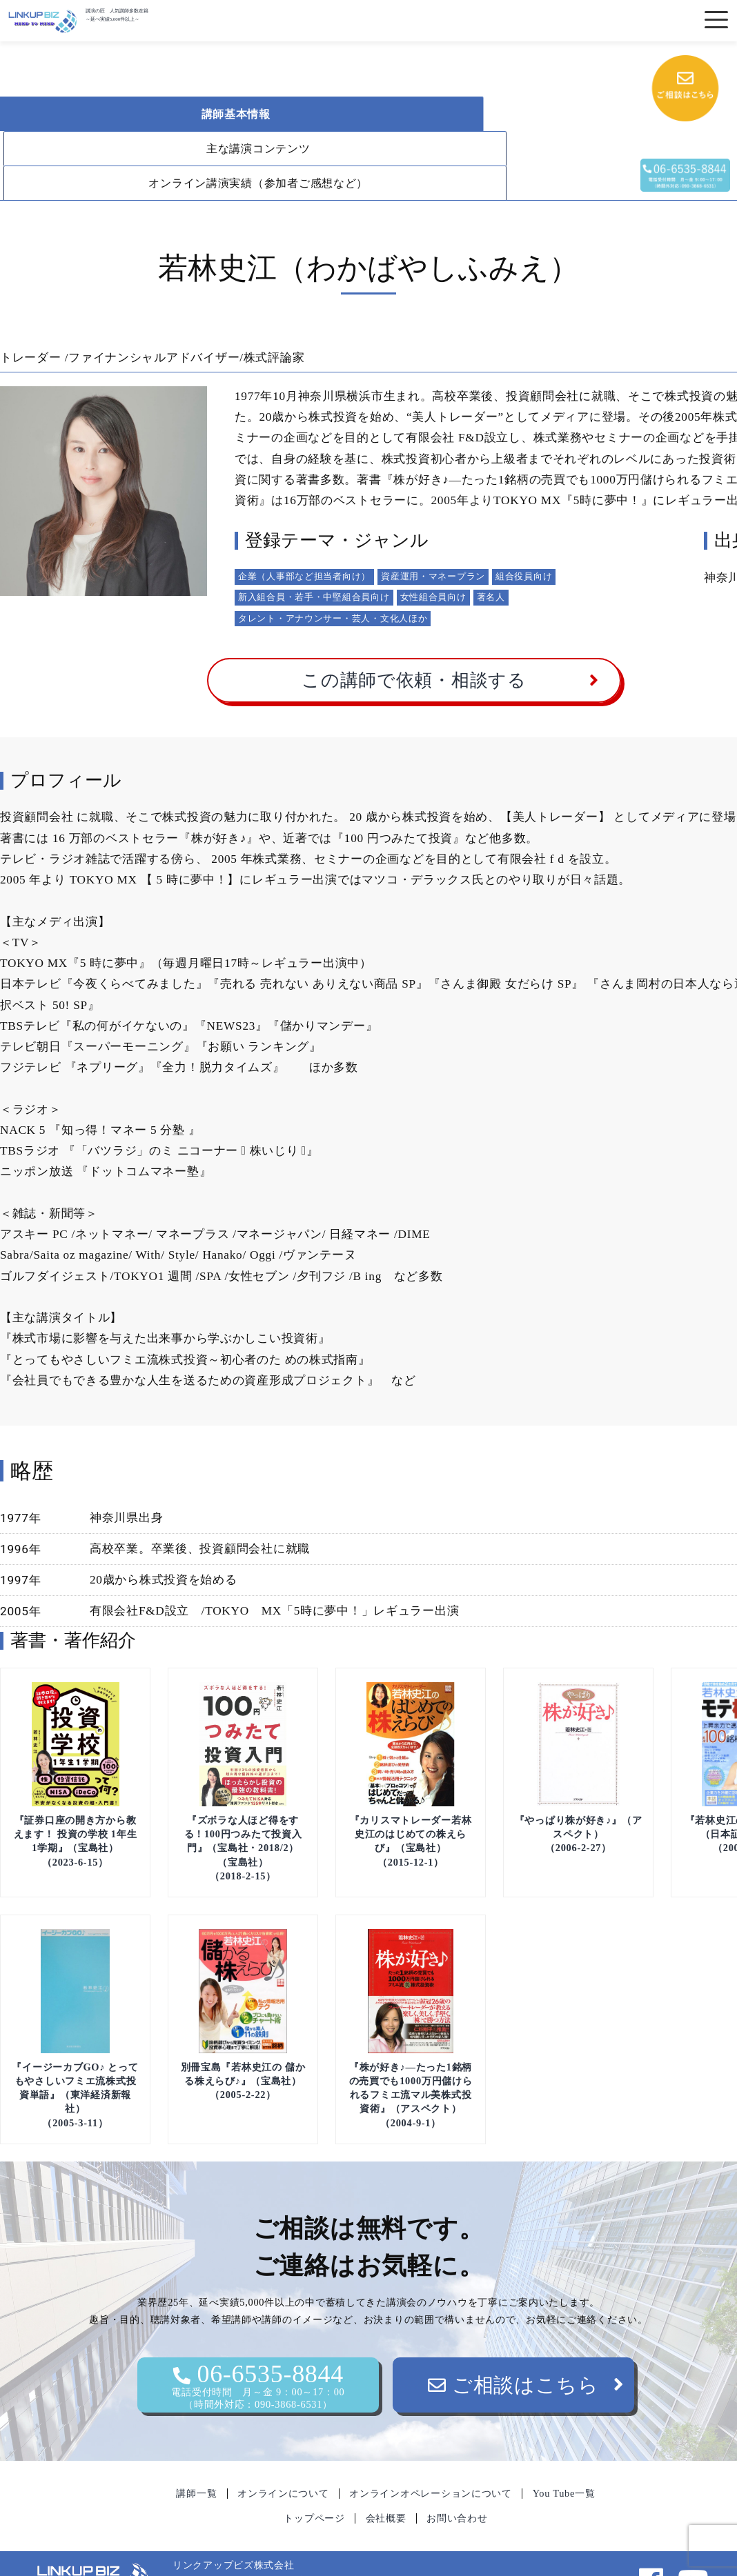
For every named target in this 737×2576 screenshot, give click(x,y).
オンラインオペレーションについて (430, 2458)
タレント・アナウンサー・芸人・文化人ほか (332, 584)
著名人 (491, 562)
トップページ (314, 2483)
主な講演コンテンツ (371, 114)
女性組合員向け (433, 562)
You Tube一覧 (564, 2458)
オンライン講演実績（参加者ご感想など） (142, 148)
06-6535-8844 (258, 2351)
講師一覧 (196, 2458)
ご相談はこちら (513, 2350)
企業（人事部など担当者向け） (304, 542)
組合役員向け (523, 542)
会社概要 (386, 2483)
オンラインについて (282, 2458)
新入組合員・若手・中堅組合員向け (314, 562)
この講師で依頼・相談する (414, 646)
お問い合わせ (456, 2483)
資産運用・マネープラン (433, 542)
